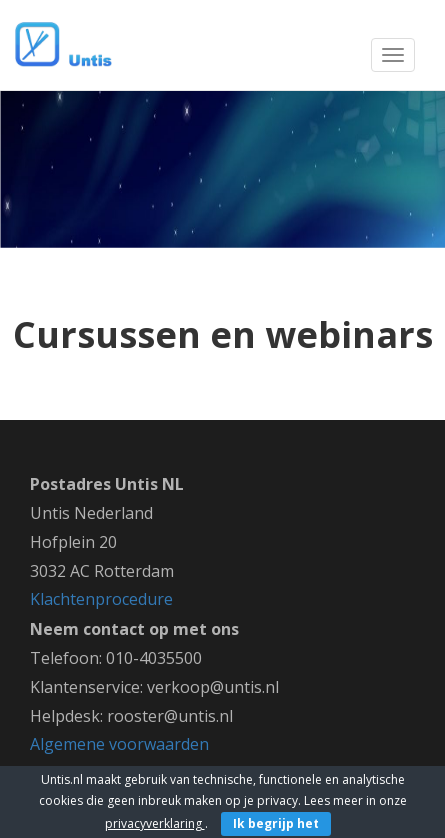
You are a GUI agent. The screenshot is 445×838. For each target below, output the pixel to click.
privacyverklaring (155, 823)
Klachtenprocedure (101, 599)
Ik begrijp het (276, 823)
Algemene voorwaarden (119, 744)
